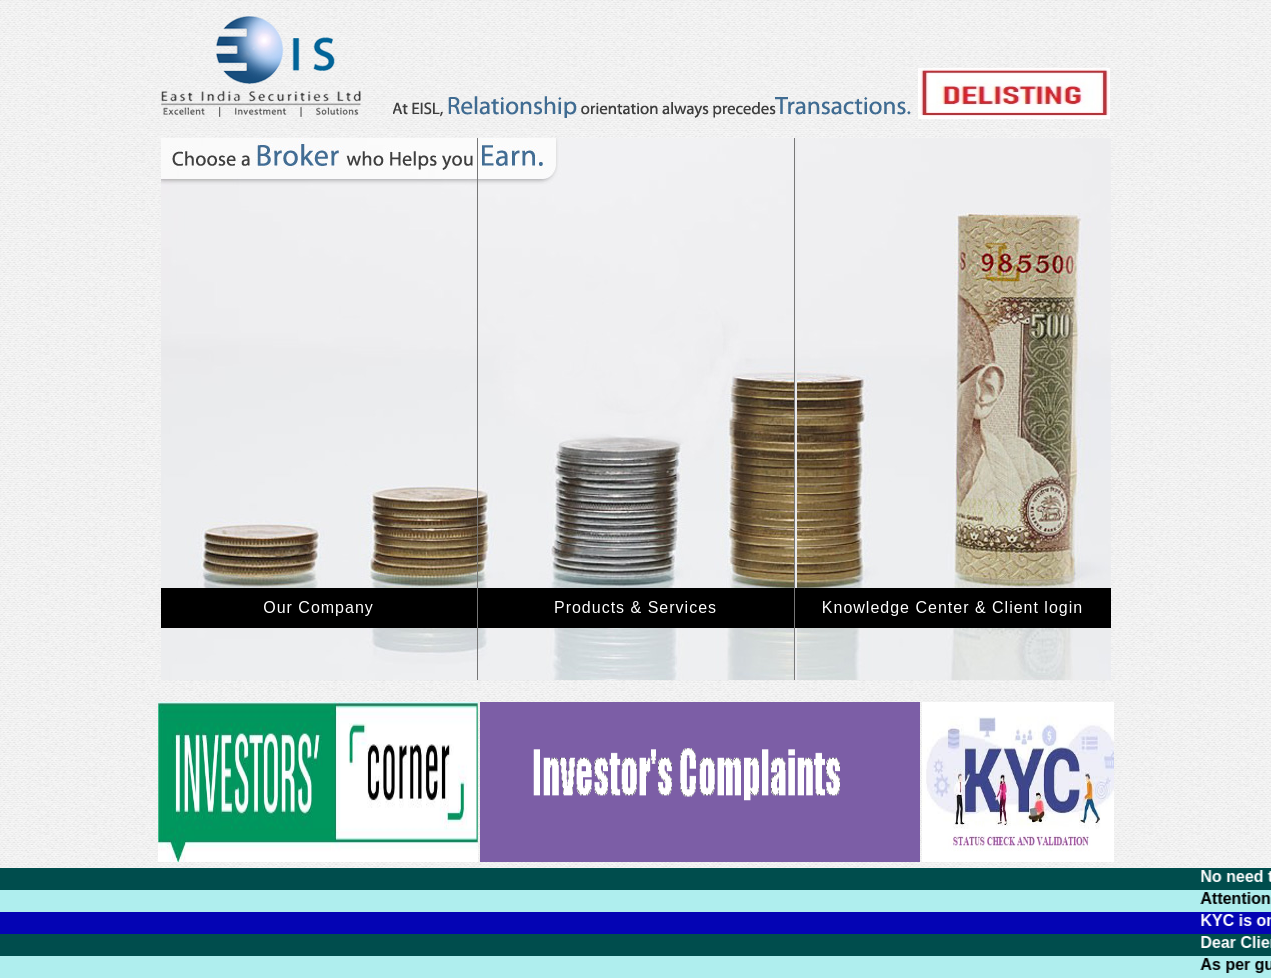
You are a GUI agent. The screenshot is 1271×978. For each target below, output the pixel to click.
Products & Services (635, 607)
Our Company (318, 607)
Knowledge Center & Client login (952, 607)
